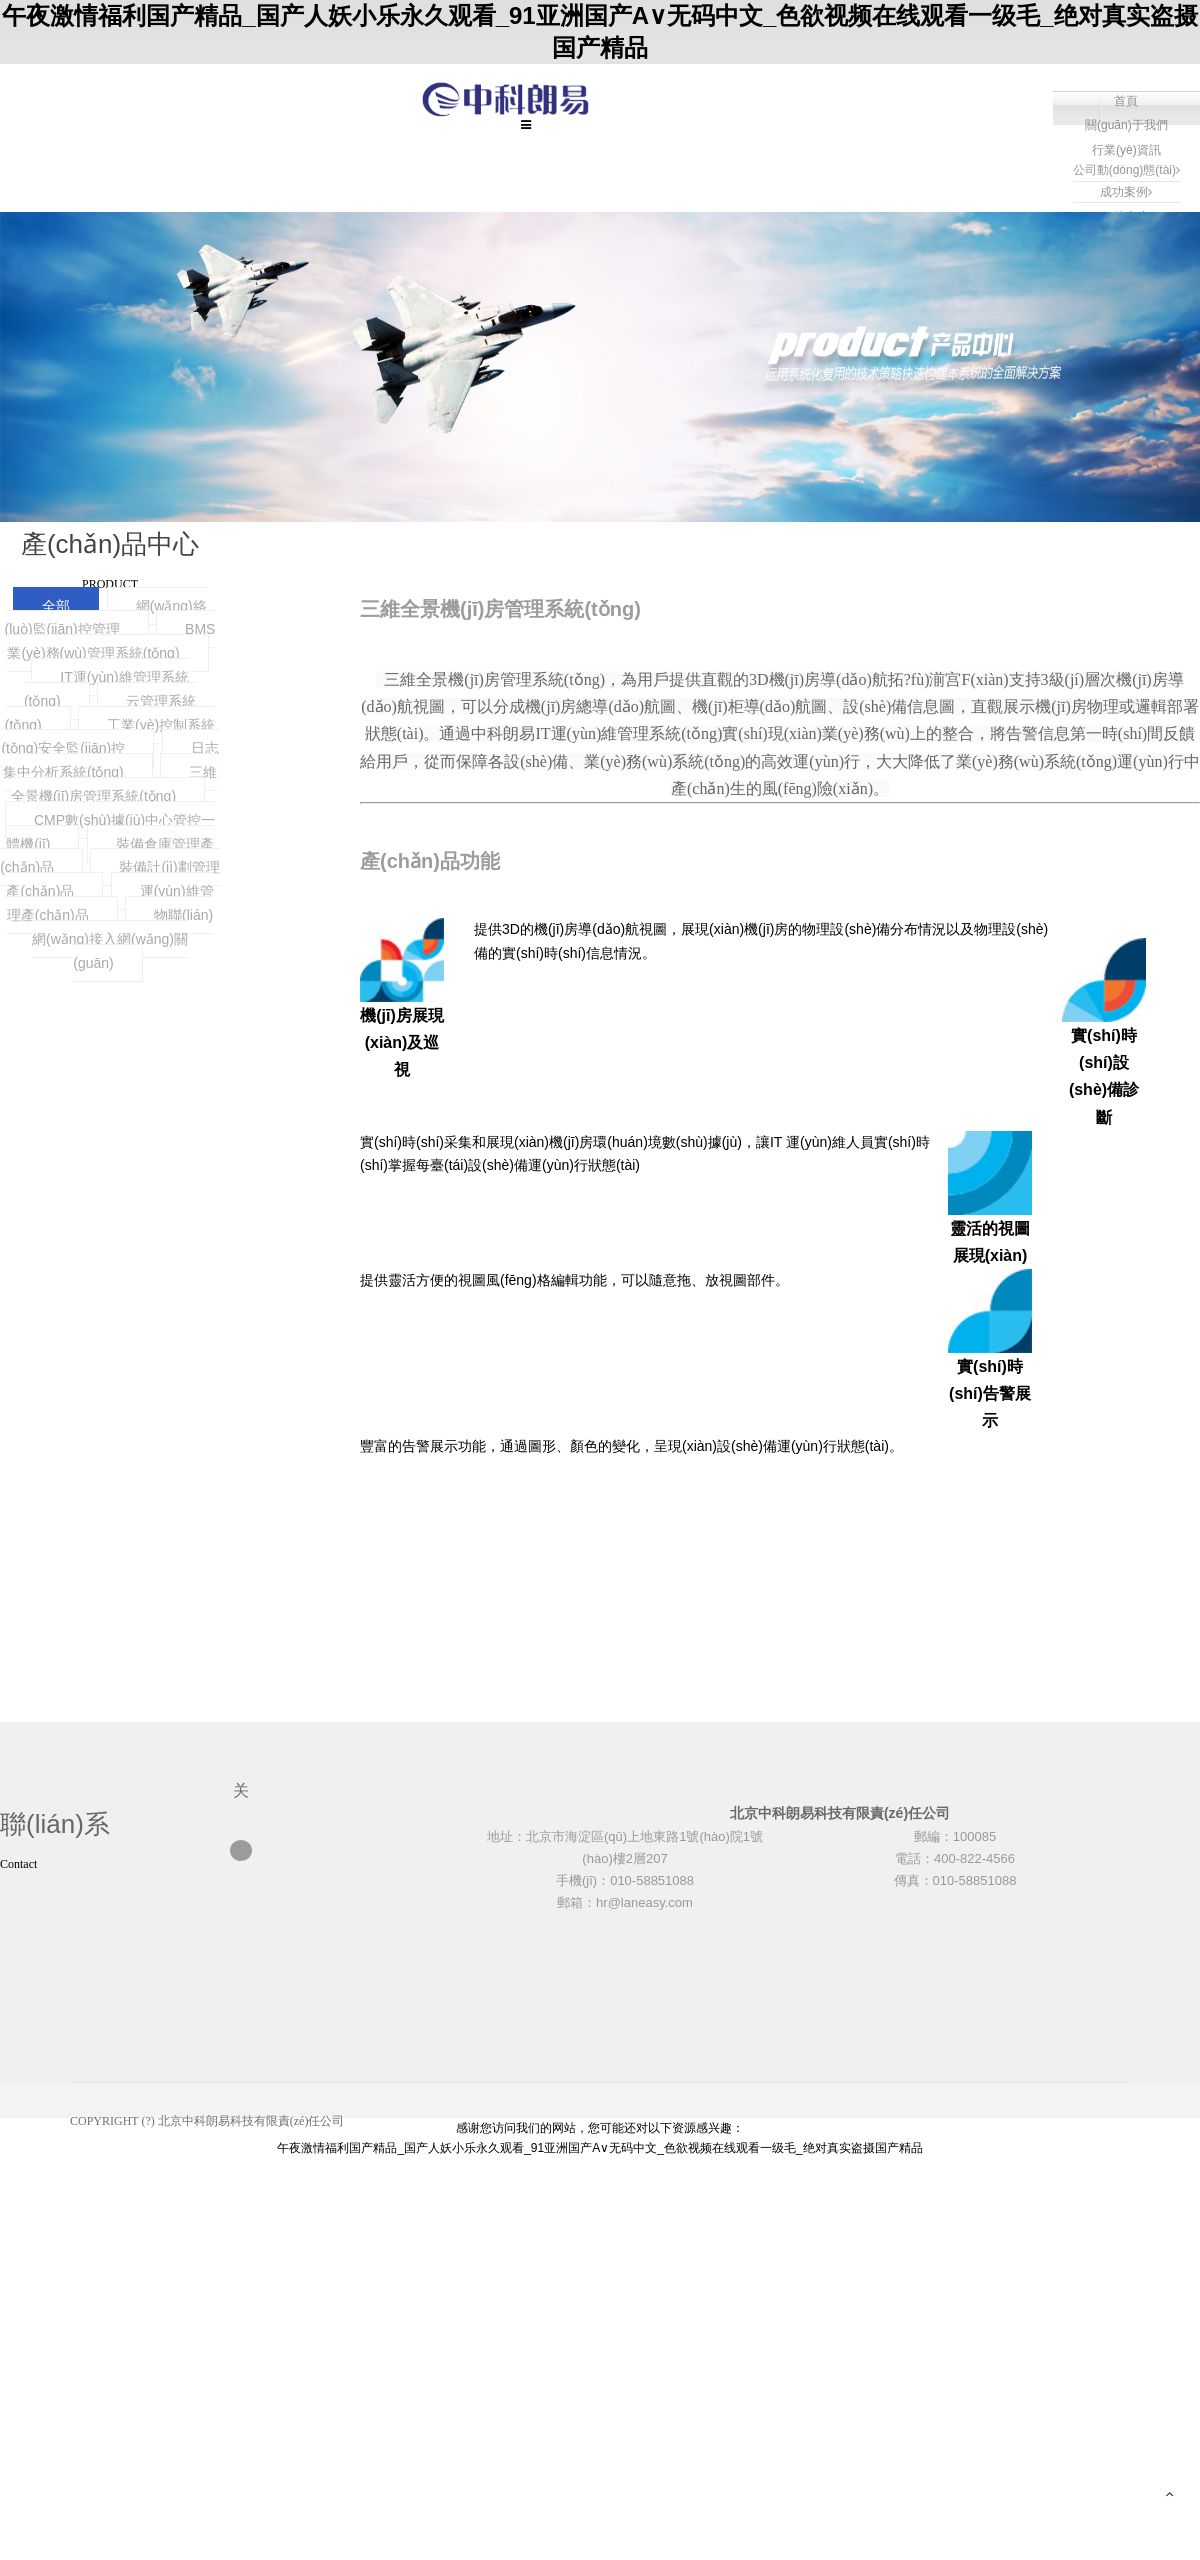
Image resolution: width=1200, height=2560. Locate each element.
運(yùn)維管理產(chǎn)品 (110, 903)
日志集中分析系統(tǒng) (111, 760)
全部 (56, 606)
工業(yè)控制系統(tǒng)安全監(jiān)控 (108, 737)
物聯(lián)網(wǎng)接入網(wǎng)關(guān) (122, 939)
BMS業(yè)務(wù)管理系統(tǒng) (111, 641)
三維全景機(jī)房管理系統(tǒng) (114, 784)
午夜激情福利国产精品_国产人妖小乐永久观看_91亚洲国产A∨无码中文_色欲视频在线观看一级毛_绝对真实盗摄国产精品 (599, 2148)
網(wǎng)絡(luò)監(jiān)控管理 (106, 618)
